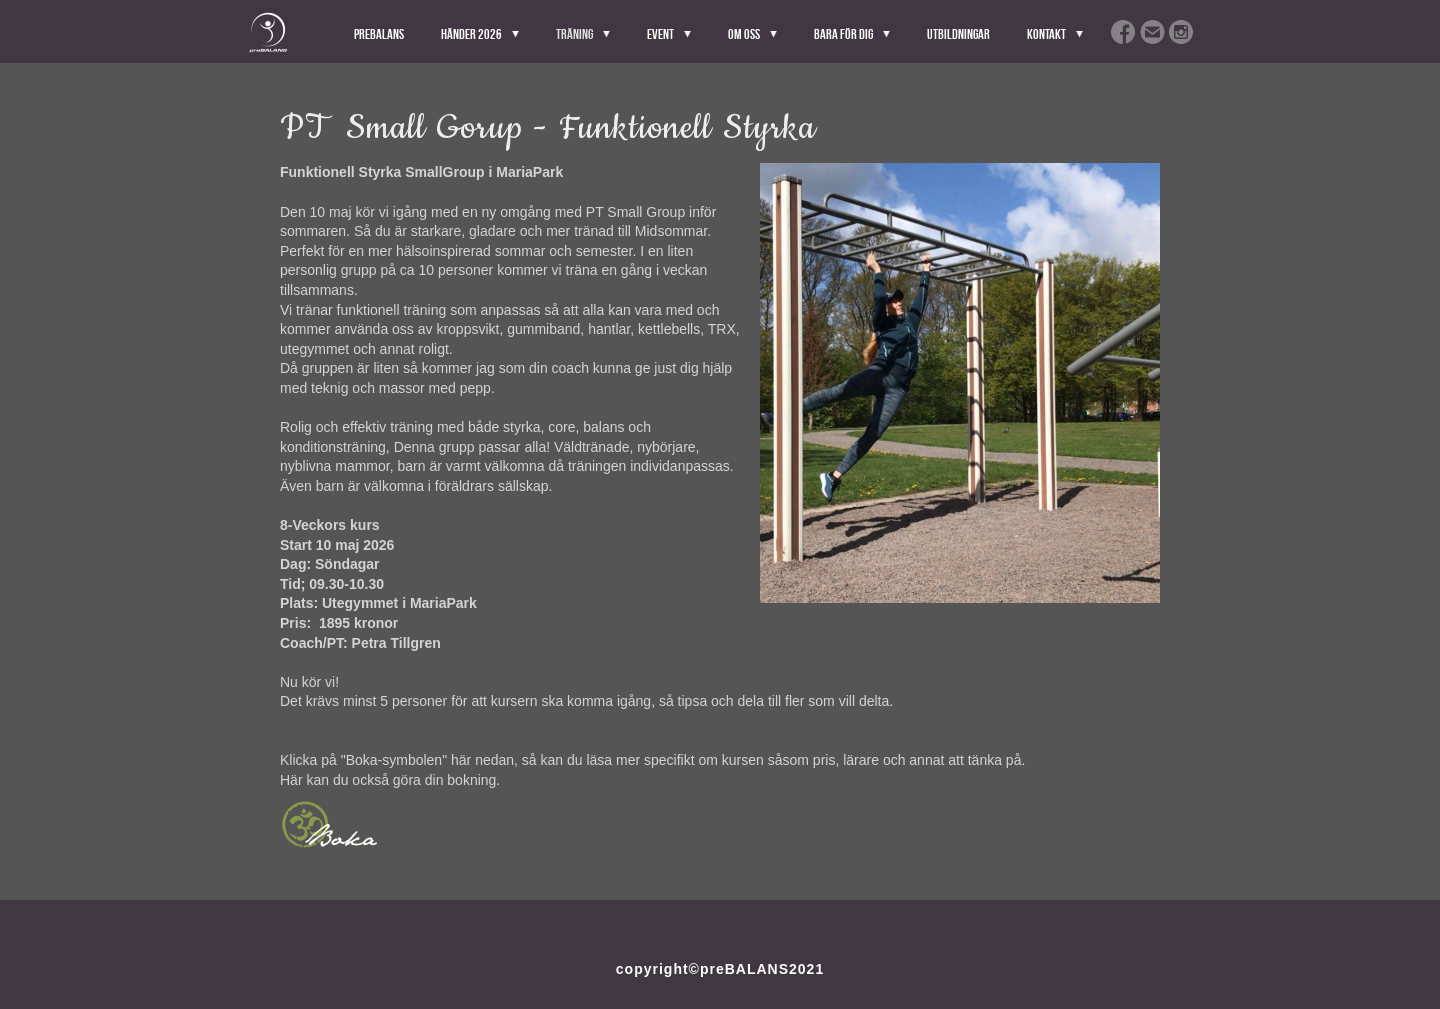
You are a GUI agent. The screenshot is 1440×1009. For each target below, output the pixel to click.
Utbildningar (958, 34)
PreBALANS (379, 34)
